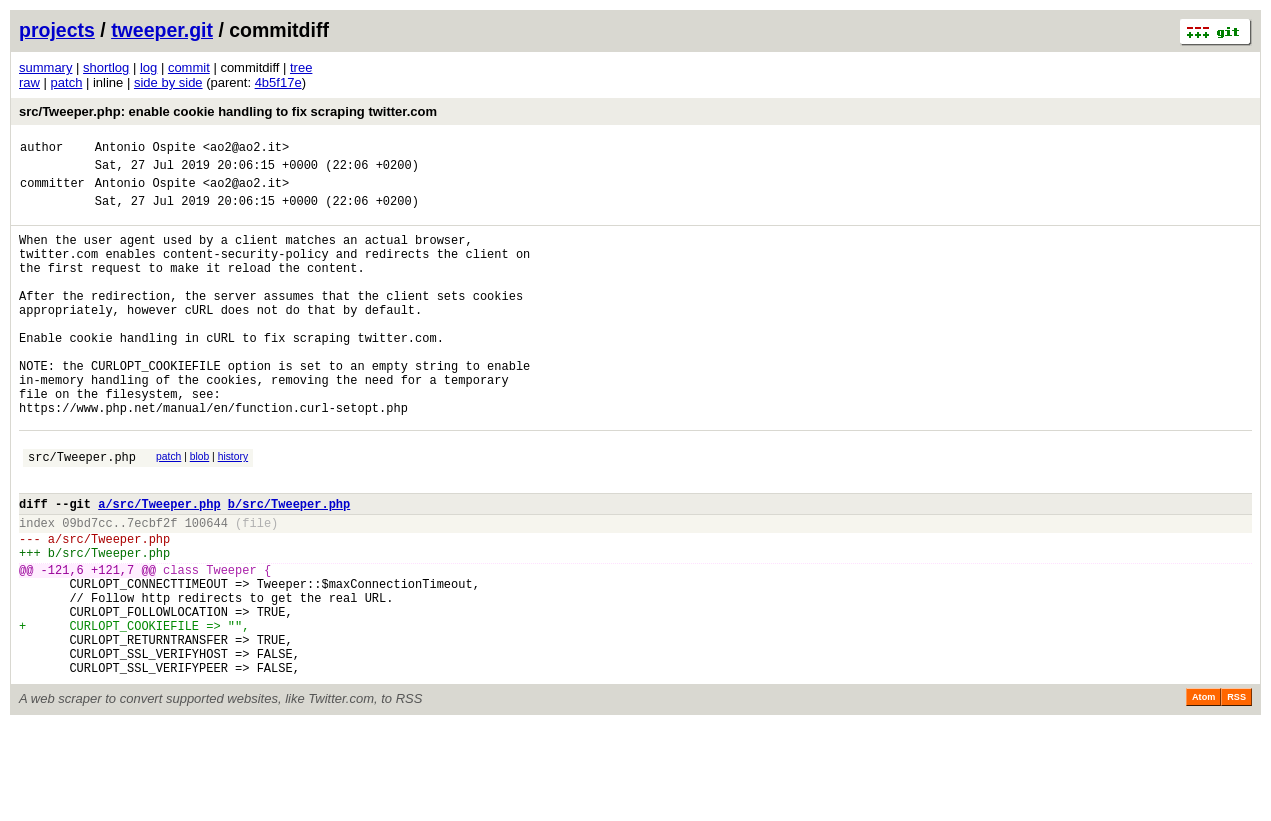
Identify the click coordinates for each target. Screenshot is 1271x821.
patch (67, 82)
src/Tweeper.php (82, 513)
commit (189, 67)
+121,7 (112, 644)
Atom (1203, 793)
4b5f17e (278, 82)
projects (57, 30)
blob (200, 510)
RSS (1236, 793)
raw (29, 82)
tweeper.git (162, 30)
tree (301, 67)
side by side (168, 82)
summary (45, 67)
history (233, 510)
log (148, 67)
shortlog (106, 67)
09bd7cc (87, 588)
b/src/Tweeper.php (289, 566)
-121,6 (62, 644)
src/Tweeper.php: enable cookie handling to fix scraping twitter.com (228, 111)
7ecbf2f (152, 588)
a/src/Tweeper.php (159, 566)
